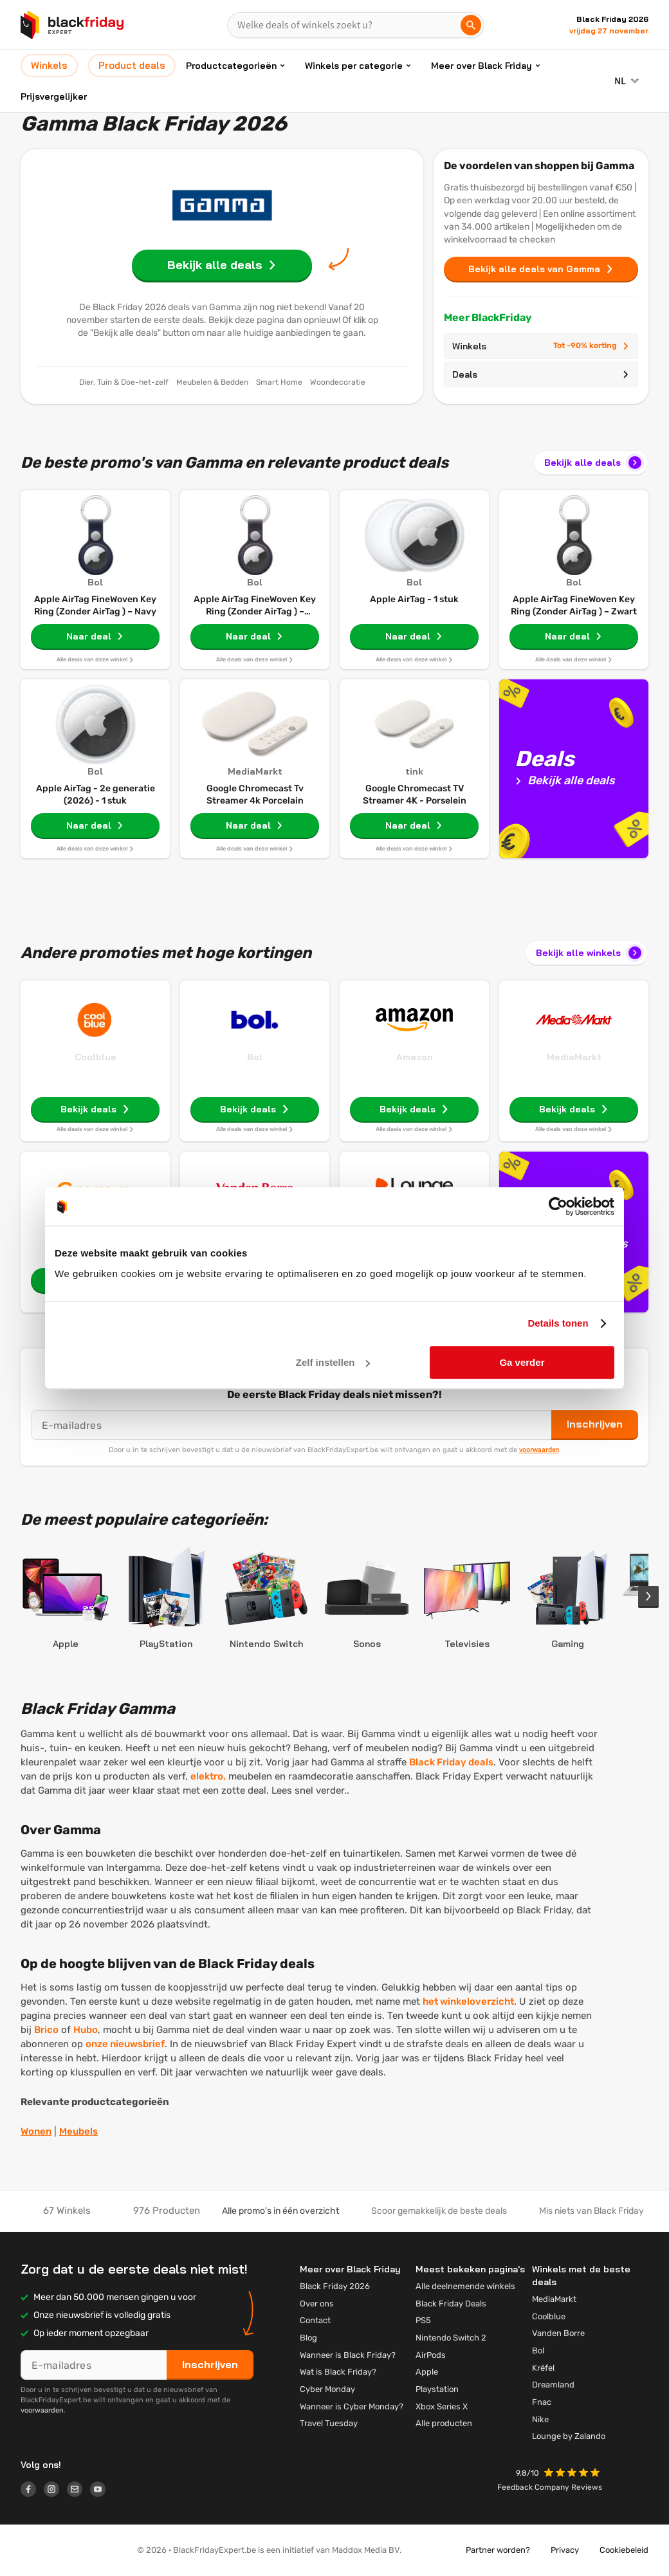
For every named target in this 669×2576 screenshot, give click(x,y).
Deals (541, 374)
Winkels (541, 346)
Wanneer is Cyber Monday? (351, 2406)
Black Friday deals (451, 1762)
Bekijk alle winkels (590, 953)
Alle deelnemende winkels (465, 2286)
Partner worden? (498, 2550)
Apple (427, 2372)
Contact (315, 2320)
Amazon (414, 1057)
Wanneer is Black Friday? (348, 2355)
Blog (308, 2337)
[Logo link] (32, 2491)
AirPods (431, 2355)
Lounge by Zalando (568, 2436)
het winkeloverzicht (468, 2001)
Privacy (565, 2550)
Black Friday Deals (451, 2303)
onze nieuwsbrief (125, 2044)
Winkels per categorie (354, 65)
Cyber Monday (327, 2389)
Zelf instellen (333, 1362)
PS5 (423, 2320)
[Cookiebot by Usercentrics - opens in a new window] (558, 1206)
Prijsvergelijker (54, 96)
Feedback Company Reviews (549, 2487)
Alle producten (444, 2423)
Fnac (541, 2402)
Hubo (85, 2030)
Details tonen (557, 1323)
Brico (46, 2030)
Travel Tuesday (329, 2423)
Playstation (437, 2389)
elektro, (208, 1776)
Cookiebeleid (624, 2550)
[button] (573, 2474)
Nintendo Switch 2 (451, 2337)
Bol (254, 1057)
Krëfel (543, 2368)
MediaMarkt (574, 1057)
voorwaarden (539, 1449)
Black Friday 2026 (335, 2286)
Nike (540, 2419)
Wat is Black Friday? (338, 2372)
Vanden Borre (558, 2333)
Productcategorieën (231, 65)
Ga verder (521, 1362)
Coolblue (95, 1057)
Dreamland (553, 2384)
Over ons (317, 2303)
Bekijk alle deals (594, 463)
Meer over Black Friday (481, 65)
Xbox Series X (442, 2406)
